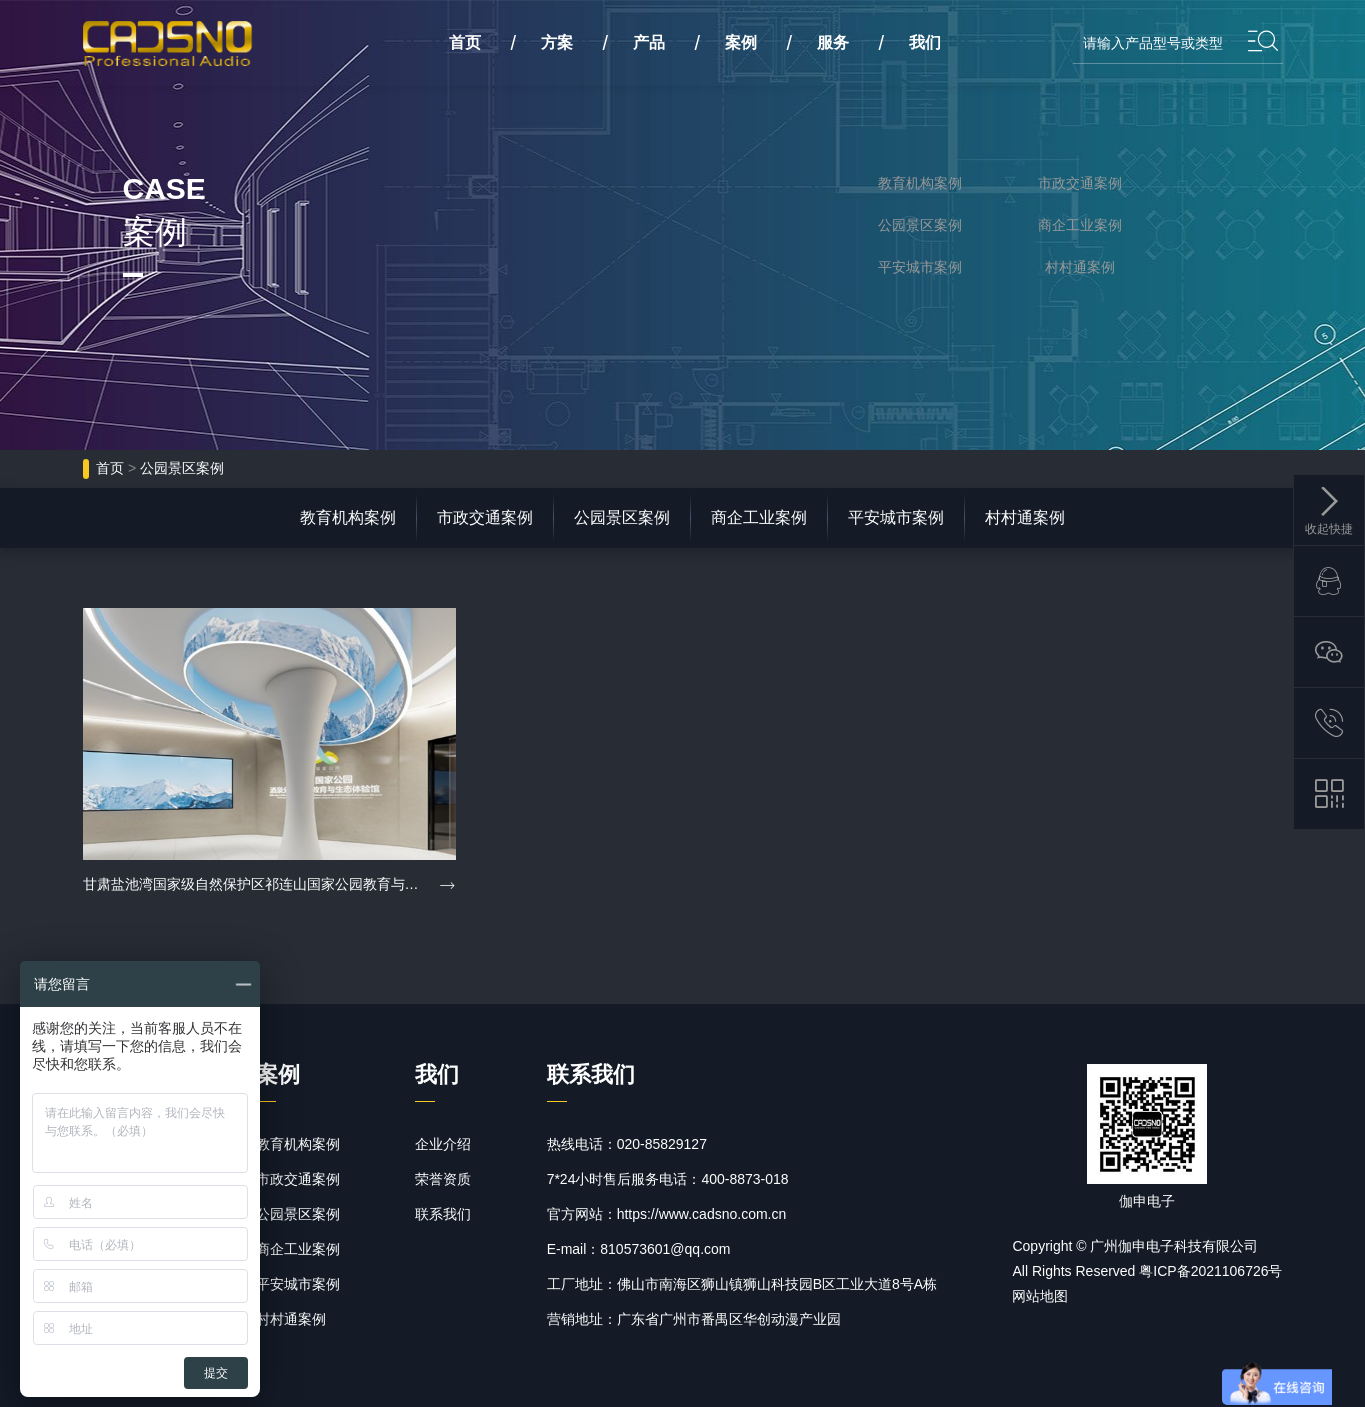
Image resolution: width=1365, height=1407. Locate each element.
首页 (110, 468)
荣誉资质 (443, 1179)
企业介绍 (443, 1144)
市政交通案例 (1080, 183)
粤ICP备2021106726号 (1210, 1271)
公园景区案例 (920, 225)
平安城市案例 (920, 267)
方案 (557, 42)
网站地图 (1040, 1296)
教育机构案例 (920, 183)
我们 (925, 42)
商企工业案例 (1080, 225)
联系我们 (443, 1214)
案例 (741, 42)
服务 (833, 42)
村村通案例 (1080, 267)
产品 (649, 42)
